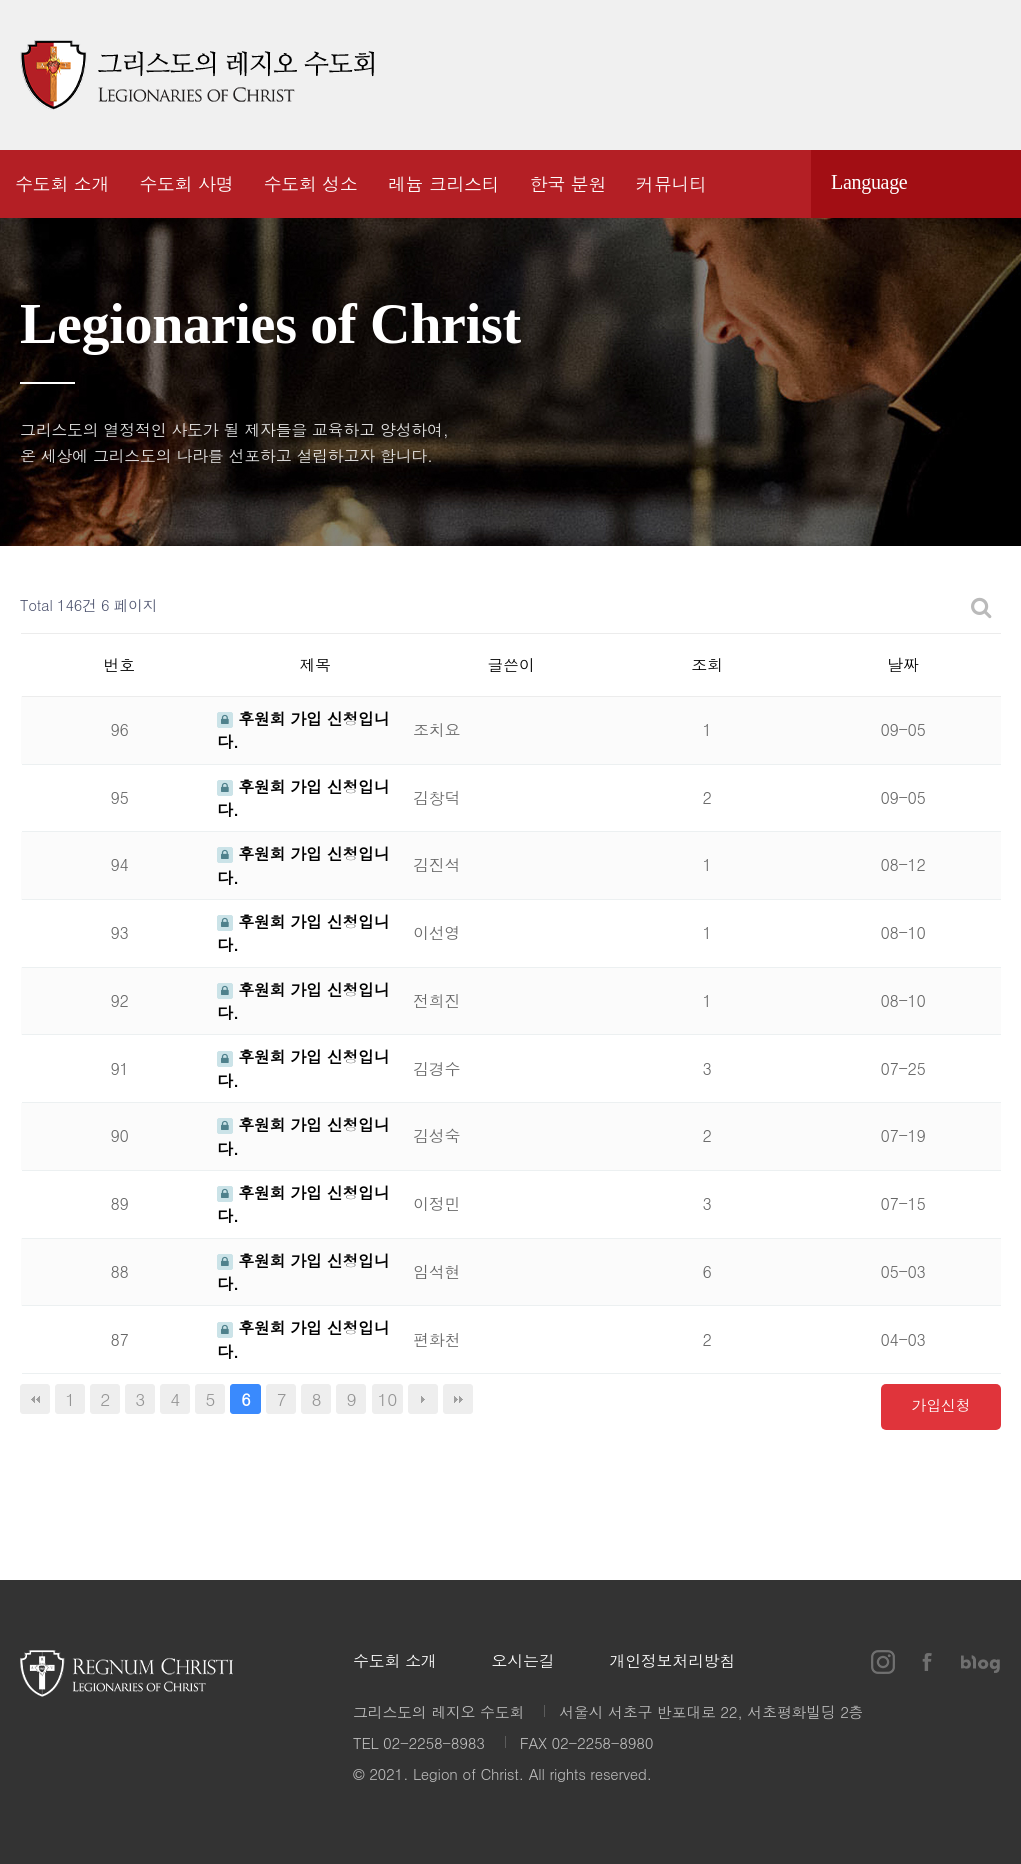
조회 (706, 664)
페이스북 (926, 75)
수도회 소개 (395, 1661)
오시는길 (523, 1661)
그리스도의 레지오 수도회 (197, 75)
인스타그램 (879, 75)
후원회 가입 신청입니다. (303, 798)
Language (869, 182)
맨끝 (458, 1399)
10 (388, 1398)
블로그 (981, 75)
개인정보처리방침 (672, 1661)
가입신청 (941, 1404)
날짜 (902, 664)
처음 (35, 1399)
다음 (423, 1399)
